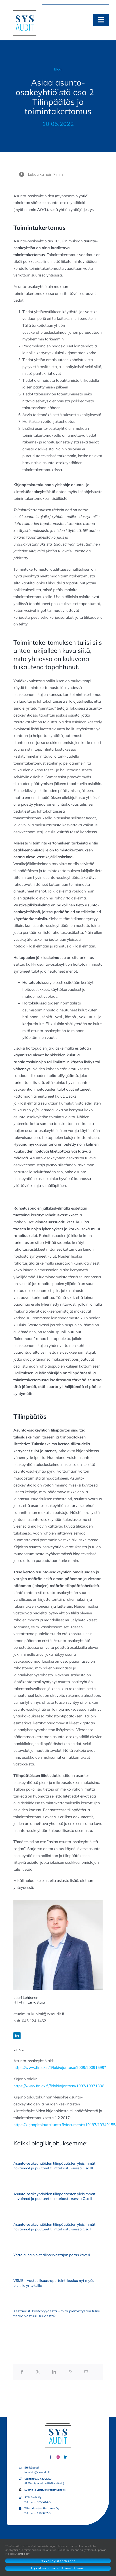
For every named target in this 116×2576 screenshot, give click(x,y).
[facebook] (50, 2457)
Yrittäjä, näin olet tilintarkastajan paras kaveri (51, 2255)
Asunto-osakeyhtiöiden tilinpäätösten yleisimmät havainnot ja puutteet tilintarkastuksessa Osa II (54, 2196)
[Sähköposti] (86, 2372)
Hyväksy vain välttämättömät (58, 2568)
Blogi (58, 69)
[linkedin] (65, 2457)
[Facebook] (22, 2372)
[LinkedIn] (54, 2372)
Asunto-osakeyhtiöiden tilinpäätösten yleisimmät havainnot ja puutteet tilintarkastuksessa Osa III (54, 2165)
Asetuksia (22, 2553)
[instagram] (58, 2457)
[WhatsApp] (70, 2372)
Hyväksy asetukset (58, 2561)
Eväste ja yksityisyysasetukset (44, 2489)
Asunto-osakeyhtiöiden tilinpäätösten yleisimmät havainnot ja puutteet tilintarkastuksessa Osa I (54, 2227)
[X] (38, 2372)
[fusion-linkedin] (17, 2035)
